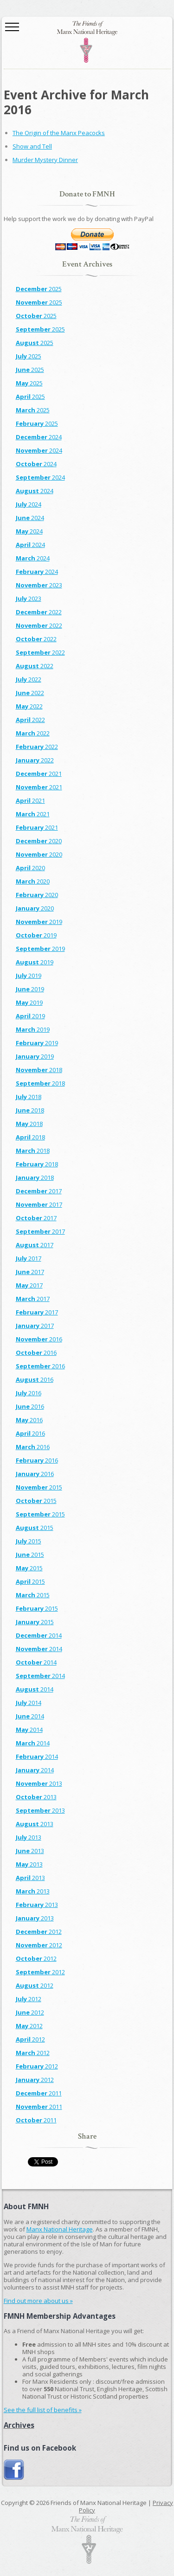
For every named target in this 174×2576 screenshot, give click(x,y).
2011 (39, 2093)
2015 (39, 1487)
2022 (39, 612)
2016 (39, 1339)
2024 (39, 437)
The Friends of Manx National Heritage (87, 42)
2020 (39, 841)
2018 (39, 1070)
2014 (39, 1635)
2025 (39, 289)
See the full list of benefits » (43, 2410)
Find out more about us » (38, 2300)
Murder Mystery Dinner (45, 160)
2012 (39, 1931)
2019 (39, 921)
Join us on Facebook (14, 2469)
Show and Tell (32, 146)
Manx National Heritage (59, 2229)
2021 (39, 773)
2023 (39, 585)
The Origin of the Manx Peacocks (59, 133)
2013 (39, 1783)
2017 (39, 1191)
